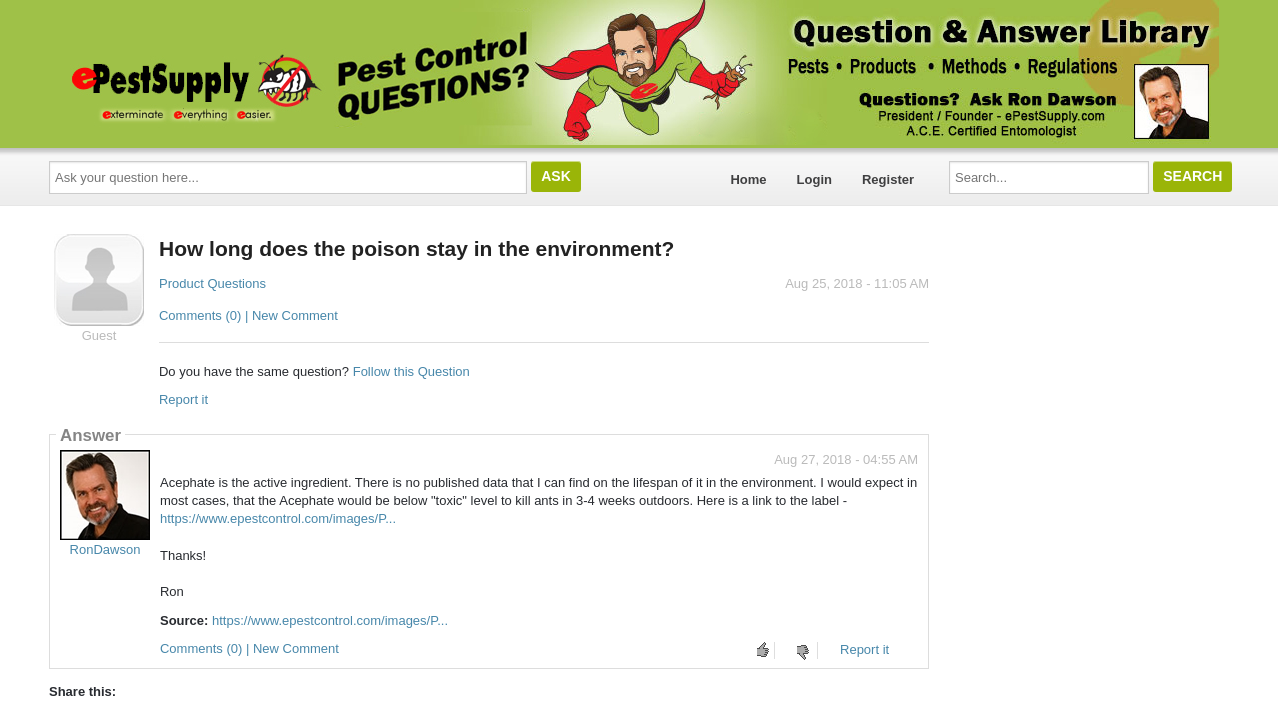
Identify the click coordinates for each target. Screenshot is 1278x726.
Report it (183, 399)
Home (748, 179)
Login (814, 179)
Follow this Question (411, 371)
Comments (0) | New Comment (248, 315)
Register (888, 179)
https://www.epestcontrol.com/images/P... (278, 518)
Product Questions (212, 283)
